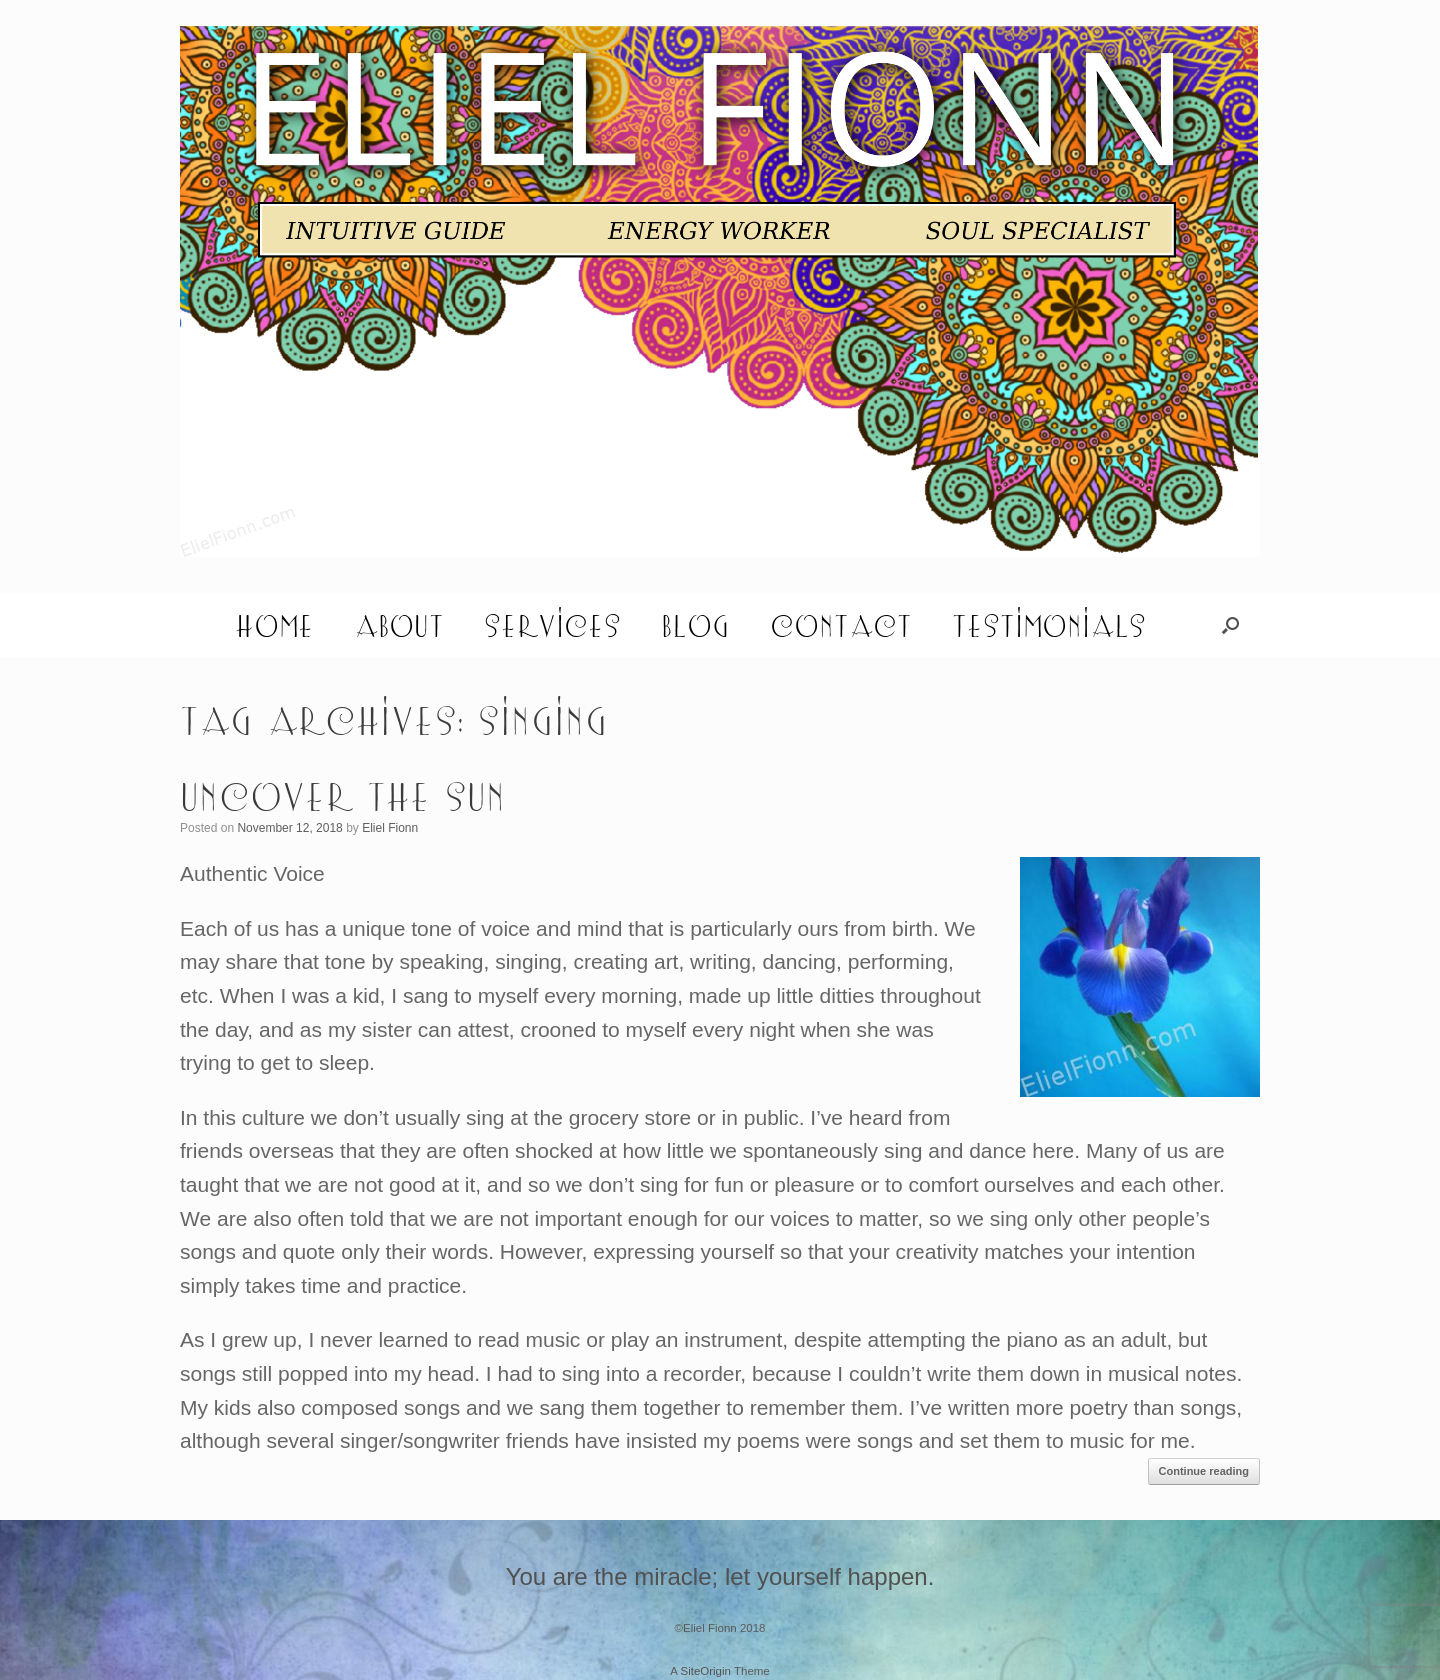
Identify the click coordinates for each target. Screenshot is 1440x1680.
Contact (841, 625)
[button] (1230, 625)
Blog (695, 625)
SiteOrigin (705, 1671)
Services (552, 625)
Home (274, 625)
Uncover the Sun (343, 795)
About (399, 625)
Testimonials (1049, 625)
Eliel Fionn (390, 828)
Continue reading (1204, 1471)
